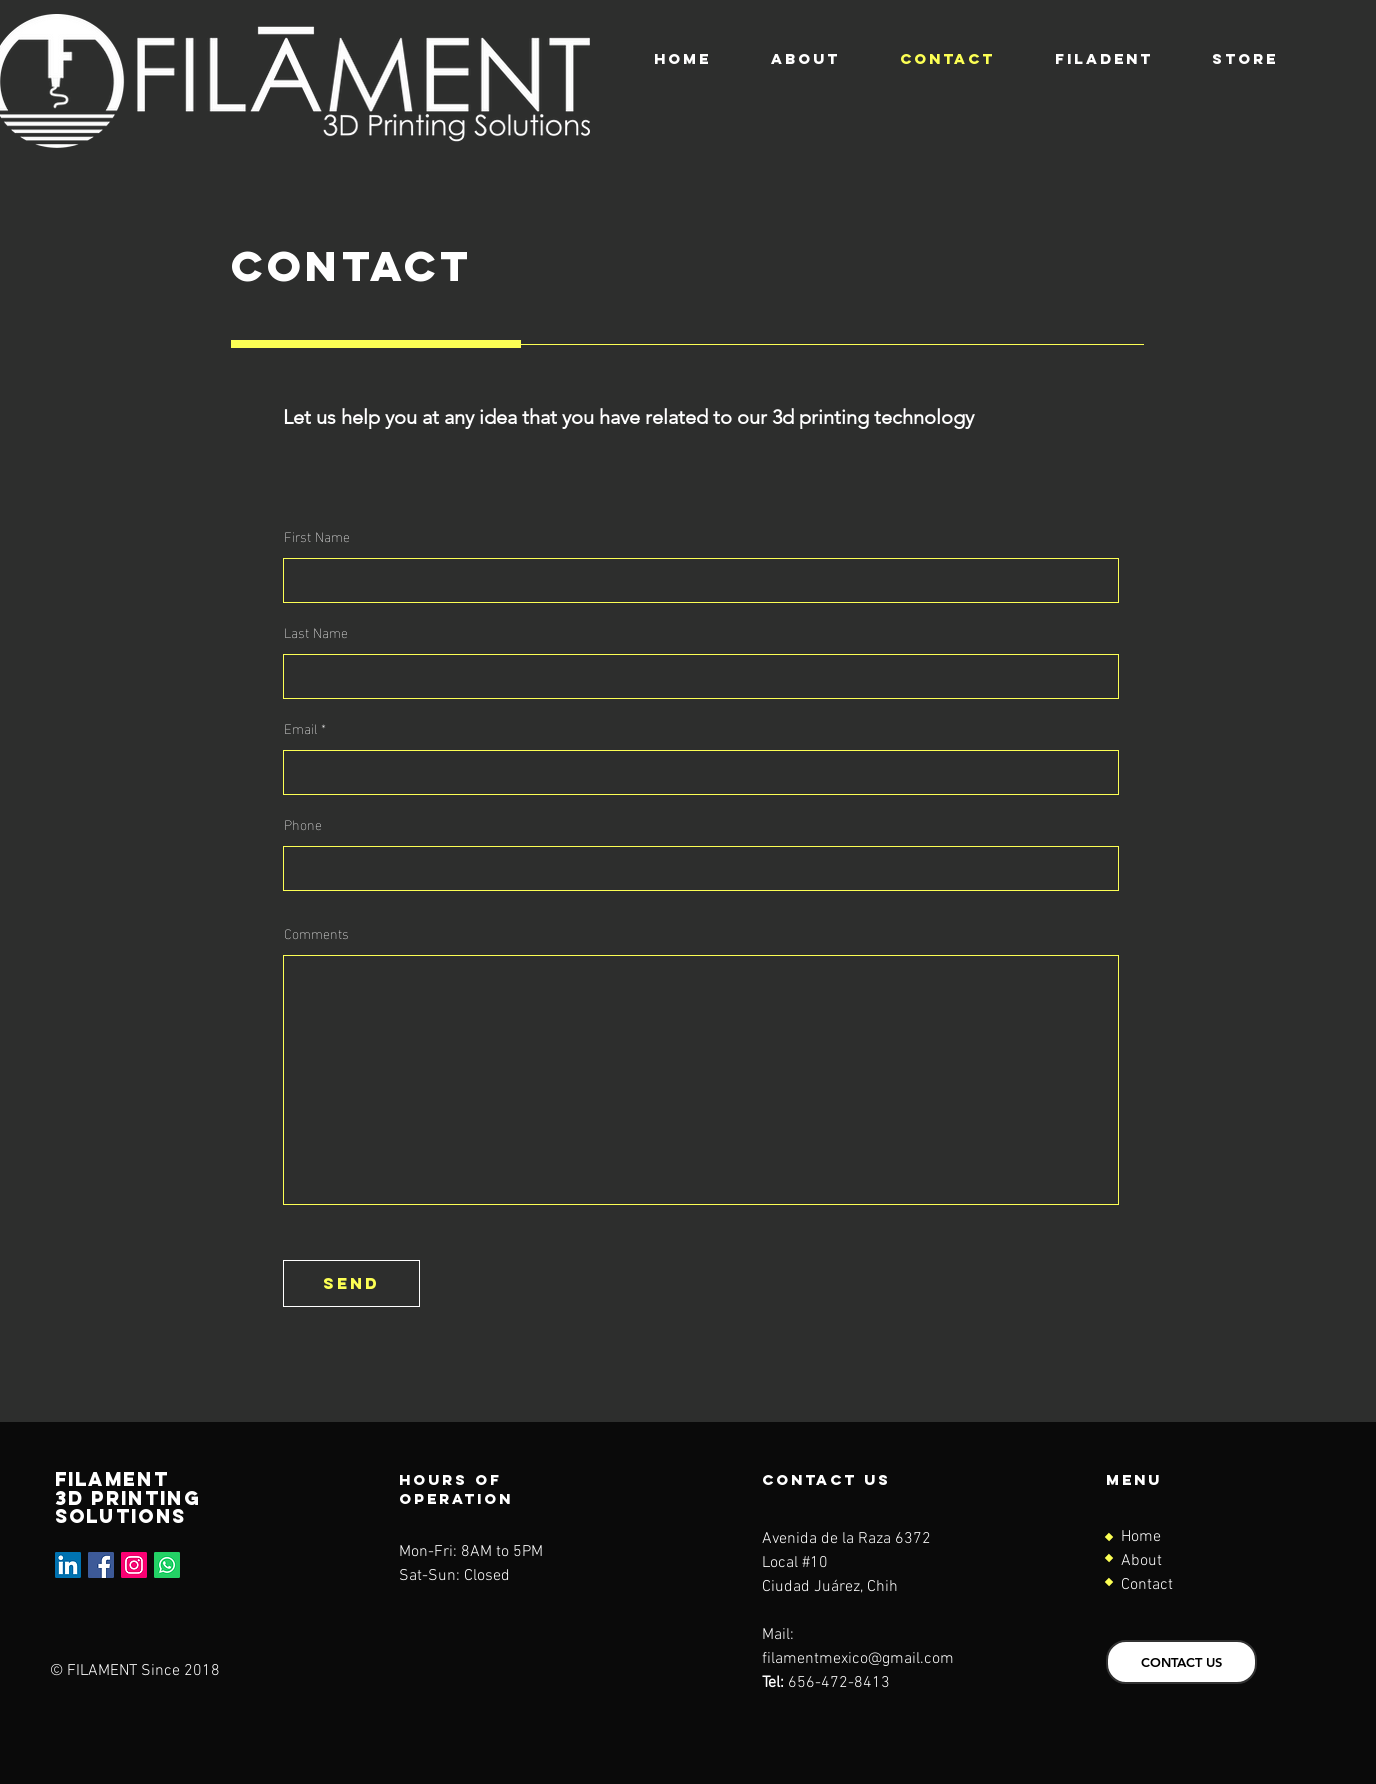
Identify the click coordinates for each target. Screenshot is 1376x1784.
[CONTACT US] (1181, 1662)
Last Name (316, 632)
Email (300, 728)
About (1141, 1561)
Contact (1147, 1585)
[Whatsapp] (167, 1565)
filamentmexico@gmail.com (858, 1659)
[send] (351, 1283)
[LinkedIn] (68, 1565)
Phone (303, 824)
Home (1141, 1537)
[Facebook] (101, 1565)
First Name (317, 536)
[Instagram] (134, 1565)
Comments (316, 933)
